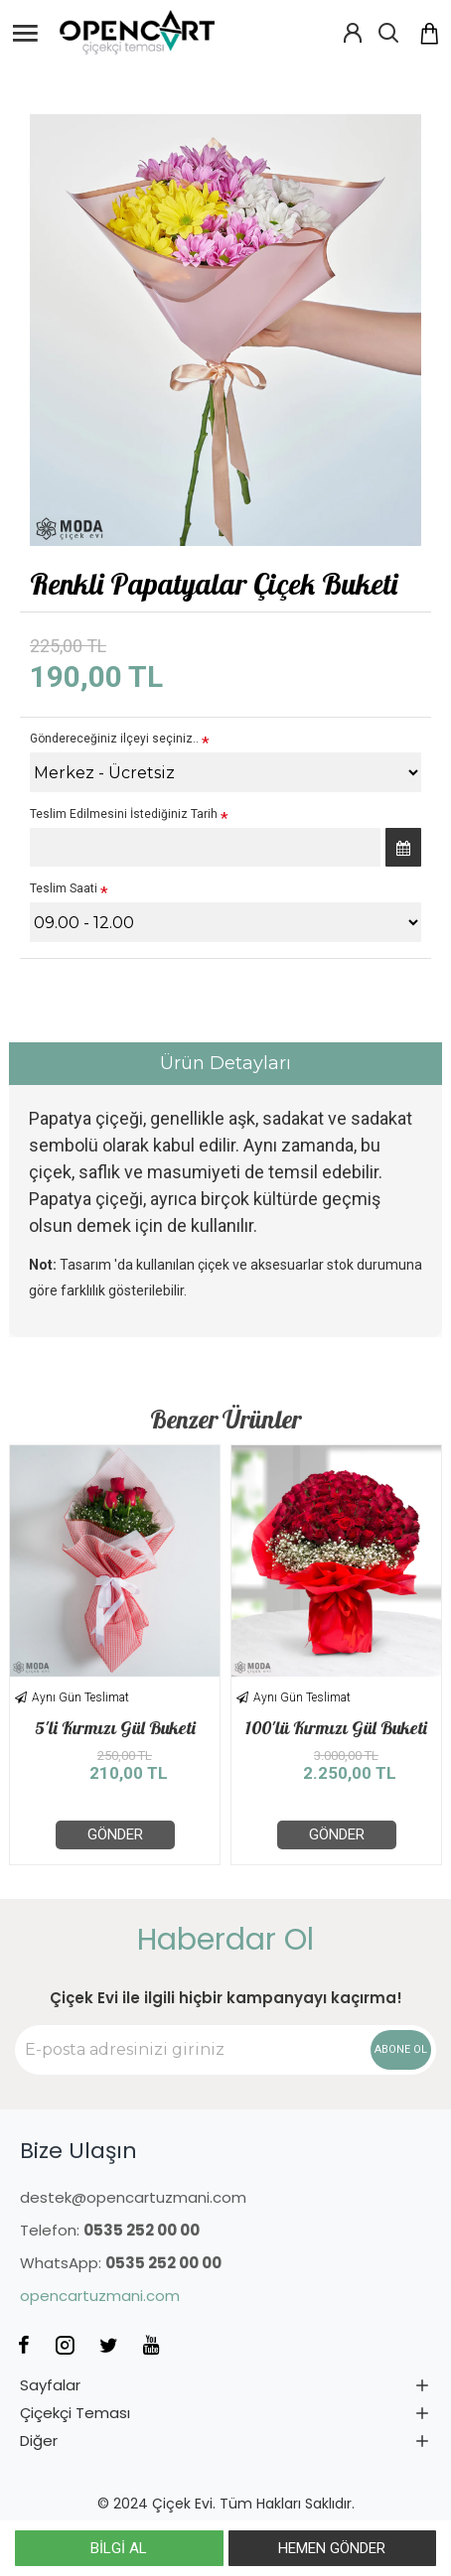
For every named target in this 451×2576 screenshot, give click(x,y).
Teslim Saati (63, 888)
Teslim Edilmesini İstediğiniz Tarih (124, 814)
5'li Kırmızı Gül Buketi (115, 1727)
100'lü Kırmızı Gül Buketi (336, 1727)
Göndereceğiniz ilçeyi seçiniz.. (114, 739)
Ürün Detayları (225, 1063)
